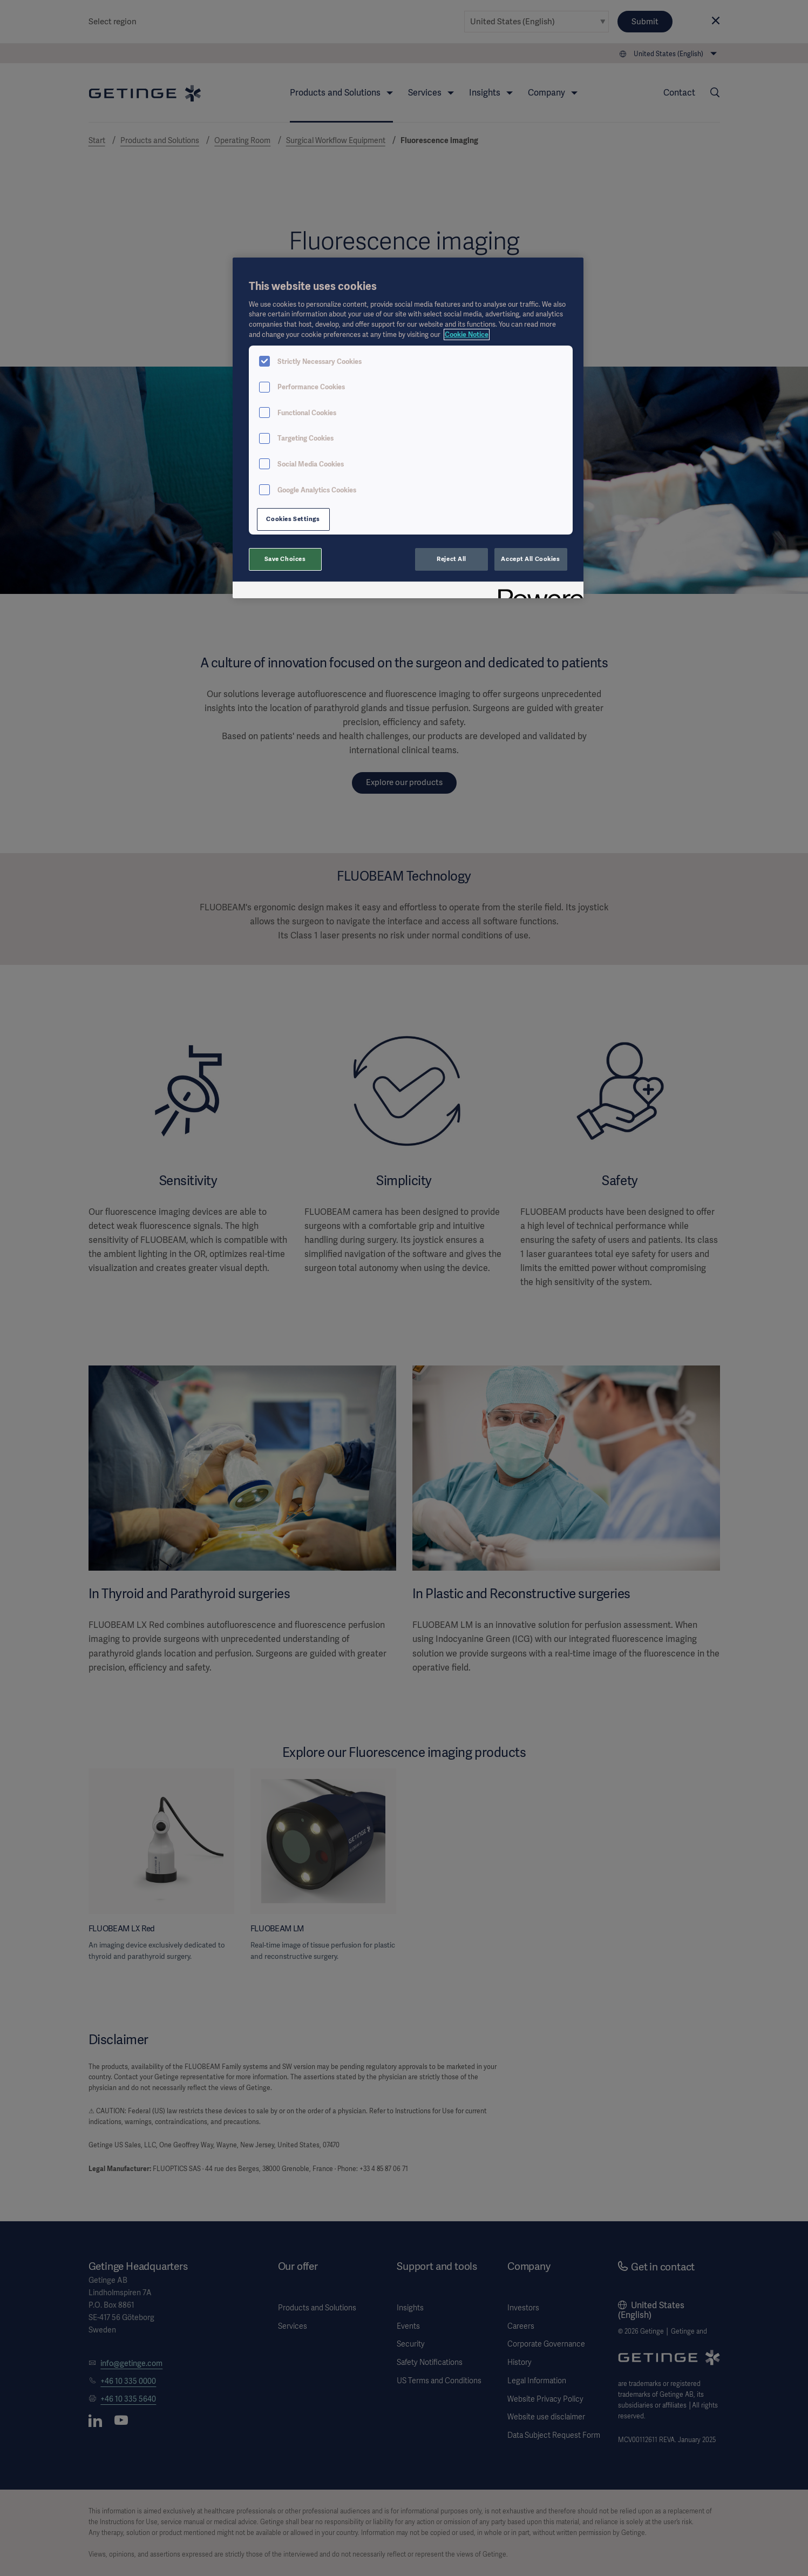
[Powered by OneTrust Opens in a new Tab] (537, 591)
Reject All (451, 559)
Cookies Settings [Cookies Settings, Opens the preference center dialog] (293, 519)
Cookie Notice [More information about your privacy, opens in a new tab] (466, 334)
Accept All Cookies (530, 559)
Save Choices (285, 559)
